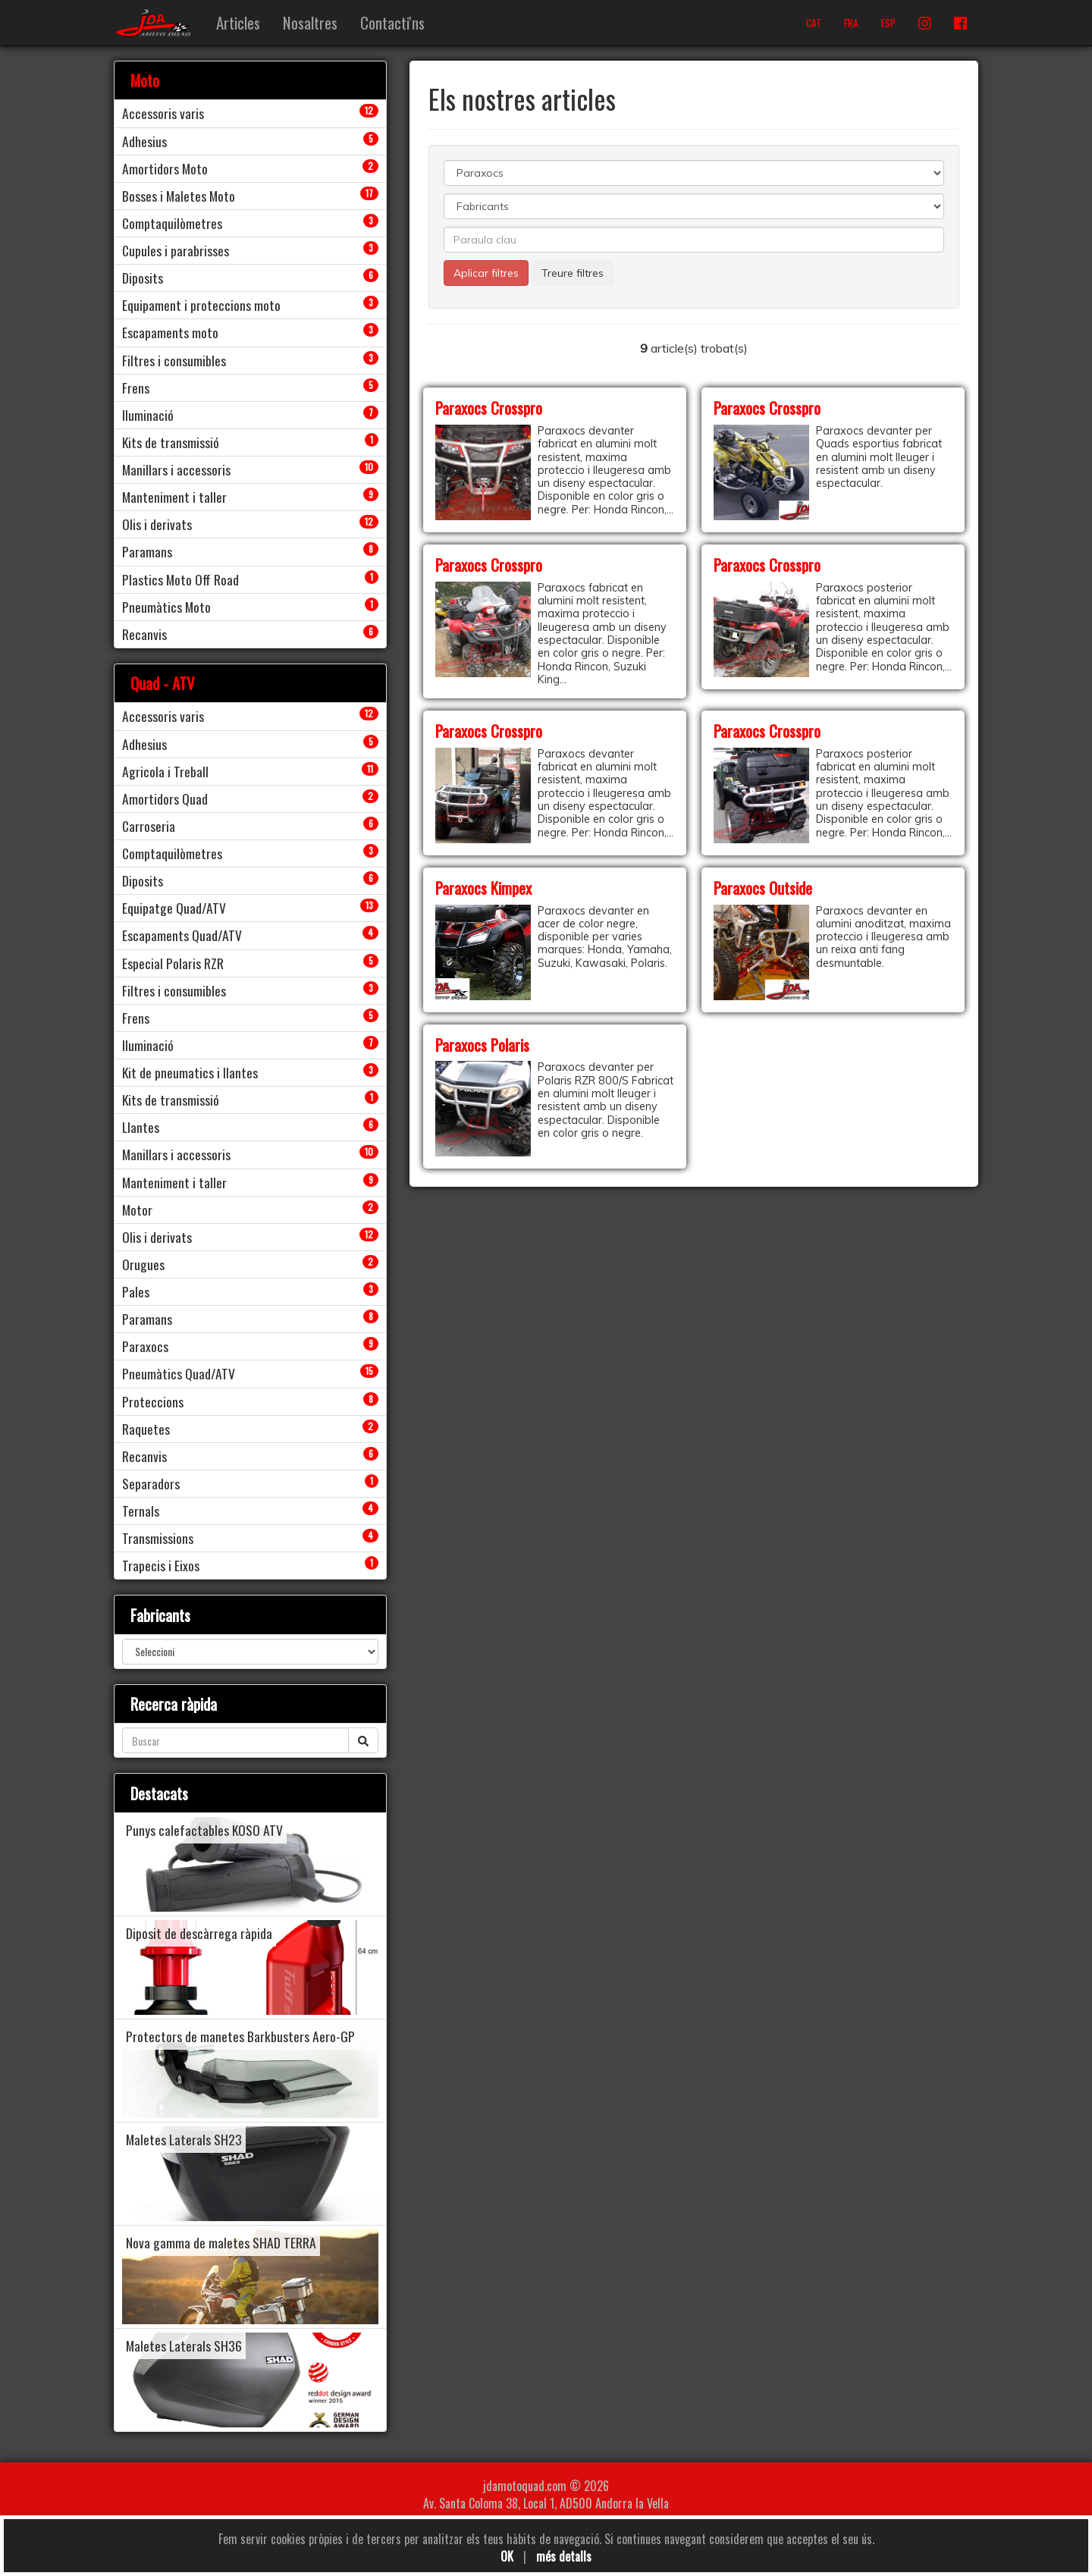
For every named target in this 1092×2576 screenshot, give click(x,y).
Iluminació (148, 415)
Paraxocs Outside (763, 887)
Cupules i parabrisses (175, 250)
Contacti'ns (392, 22)
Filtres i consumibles (174, 360)
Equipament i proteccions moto (201, 305)
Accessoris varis (163, 113)
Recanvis (144, 634)
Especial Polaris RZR (173, 963)
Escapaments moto (170, 332)
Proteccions (153, 1401)
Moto (144, 80)
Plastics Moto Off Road (180, 579)
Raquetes (146, 1429)
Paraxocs (145, 1346)
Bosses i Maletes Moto (178, 196)
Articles (238, 22)
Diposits (142, 277)
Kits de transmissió (170, 442)
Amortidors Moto (165, 168)
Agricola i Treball (165, 771)
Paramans (147, 551)
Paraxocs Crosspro (488, 407)
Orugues (143, 1264)
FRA (851, 22)
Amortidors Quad (165, 798)
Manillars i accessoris (176, 469)
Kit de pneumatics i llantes (190, 1072)
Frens (135, 387)
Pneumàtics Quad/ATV (178, 1373)
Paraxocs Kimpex (483, 887)
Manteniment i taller (174, 497)
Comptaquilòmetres (172, 223)
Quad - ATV (162, 683)
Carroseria (148, 826)
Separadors (151, 1483)
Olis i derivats (157, 524)
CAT (813, 22)
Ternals (140, 1510)
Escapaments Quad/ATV (182, 935)
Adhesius (144, 141)
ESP (888, 22)
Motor (137, 1209)
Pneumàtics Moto (166, 607)
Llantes (140, 1127)
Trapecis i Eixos (160, 1565)
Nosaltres (310, 22)
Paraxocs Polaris (482, 1044)
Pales (135, 1291)
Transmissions (157, 1538)
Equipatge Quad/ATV (174, 908)
